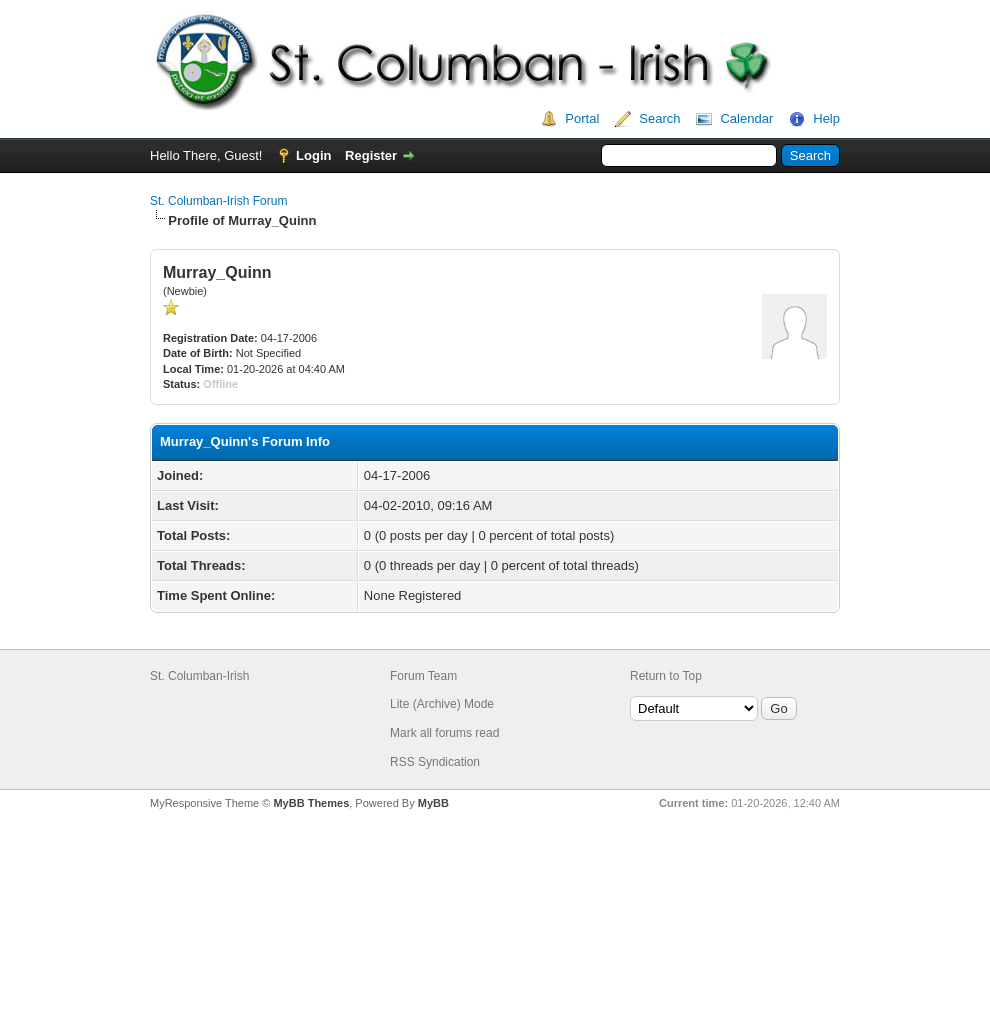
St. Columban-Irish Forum (218, 201)
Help (826, 118)
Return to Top (666, 676)
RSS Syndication (435, 762)
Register (371, 155)
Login (313, 155)
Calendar (746, 118)
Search (659, 118)
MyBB (433, 803)
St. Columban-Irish (199, 676)
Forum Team (423, 676)
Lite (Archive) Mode (442, 704)
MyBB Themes (311, 803)
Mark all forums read (444, 733)
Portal (582, 118)
